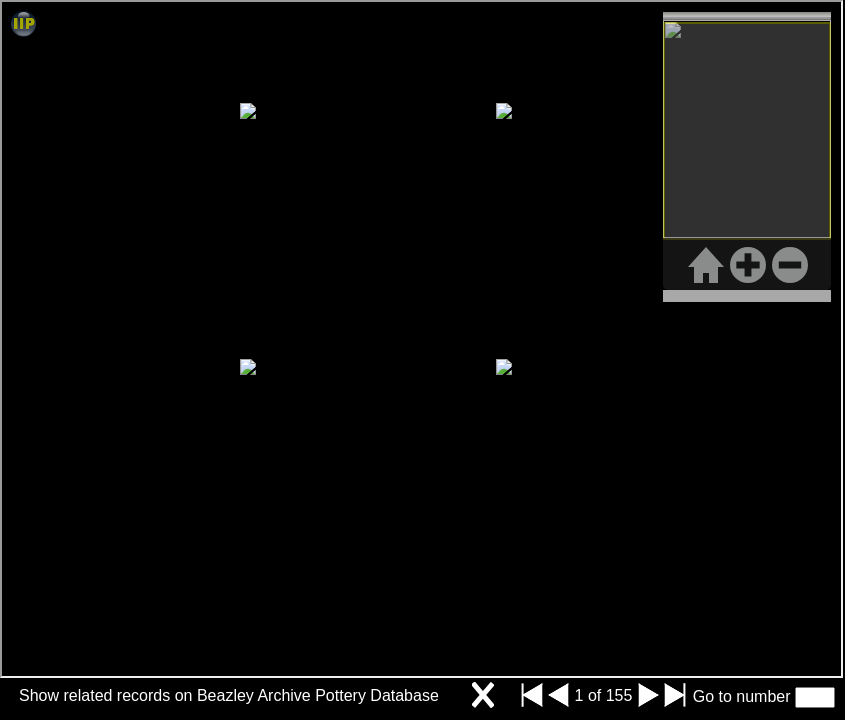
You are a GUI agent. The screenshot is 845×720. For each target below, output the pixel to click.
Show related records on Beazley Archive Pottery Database (229, 695)
